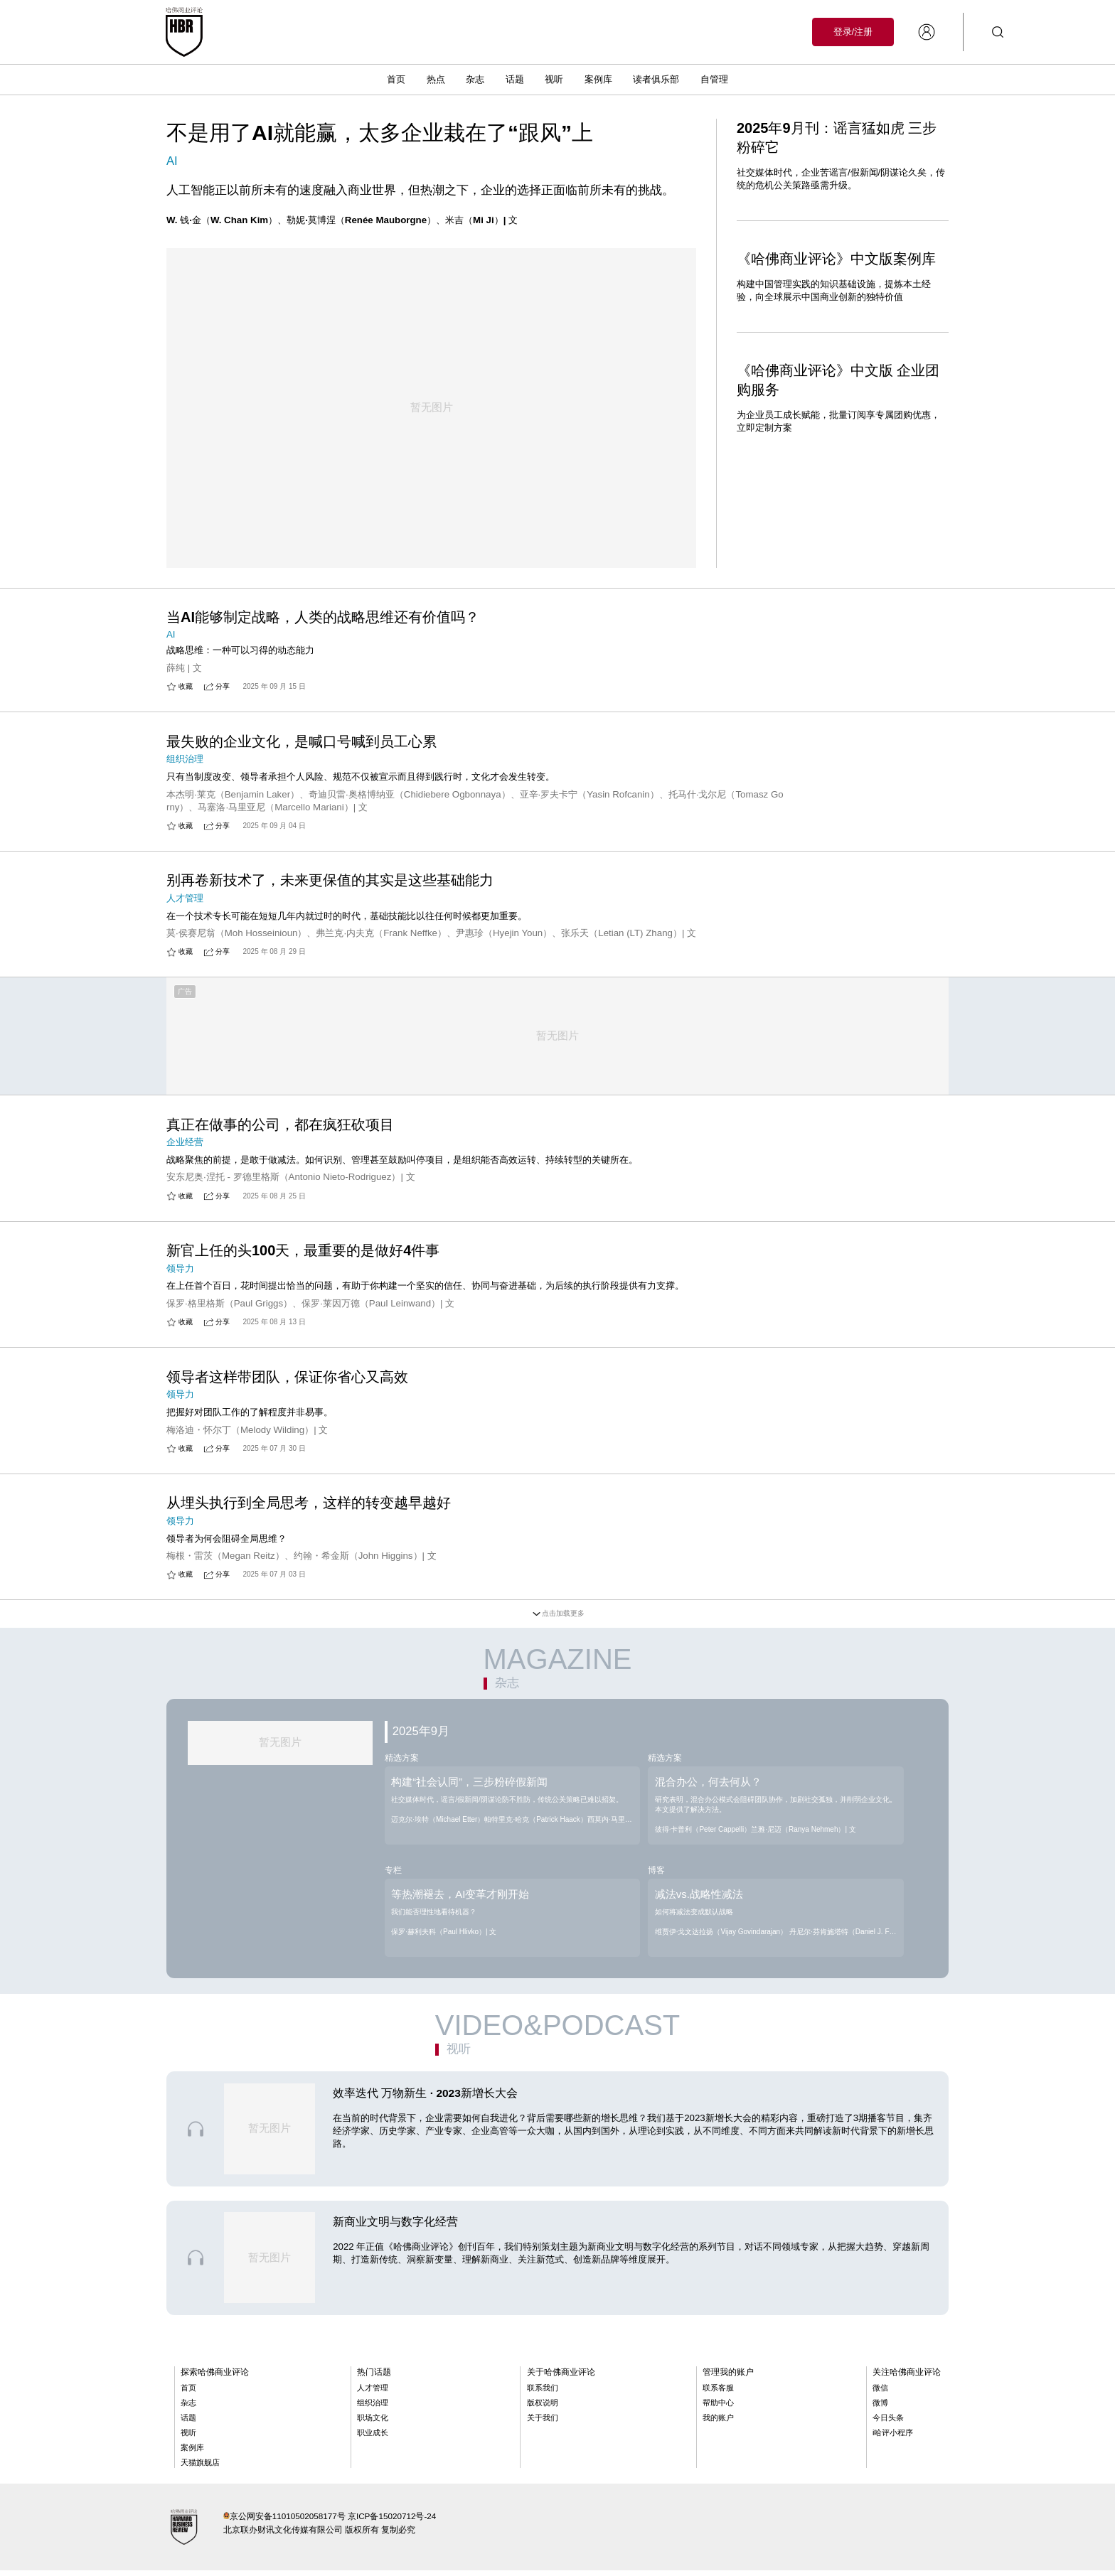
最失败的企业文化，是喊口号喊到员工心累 (301, 722)
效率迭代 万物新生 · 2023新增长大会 (425, 2099)
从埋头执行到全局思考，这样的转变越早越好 (308, 1505)
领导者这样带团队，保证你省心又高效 (287, 1378)
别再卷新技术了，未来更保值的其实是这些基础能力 (330, 861)
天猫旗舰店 (200, 2468)
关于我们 (542, 2424)
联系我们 (542, 2394)
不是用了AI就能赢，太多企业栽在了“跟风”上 (379, 132)
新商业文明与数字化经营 (395, 2228)
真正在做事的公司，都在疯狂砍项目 (280, 1124)
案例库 (598, 79)
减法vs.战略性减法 (699, 1897)
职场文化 (372, 2424)
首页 (396, 79)
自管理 (714, 79)
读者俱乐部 (656, 79)
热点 (436, 79)
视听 (554, 79)
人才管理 (372, 2394)
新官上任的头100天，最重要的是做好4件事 (303, 1251)
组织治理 (372, 2409)
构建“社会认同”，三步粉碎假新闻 (469, 1785)
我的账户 (718, 2424)
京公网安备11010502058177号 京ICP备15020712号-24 (333, 2521)
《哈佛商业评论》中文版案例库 (836, 259)
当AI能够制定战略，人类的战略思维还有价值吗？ (322, 595)
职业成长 (372, 2439)
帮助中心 (718, 2409)
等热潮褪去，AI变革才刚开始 (460, 1897)
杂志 (475, 79)
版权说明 (542, 2409)
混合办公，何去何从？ (708, 1785)
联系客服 (718, 2394)
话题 (515, 79)
